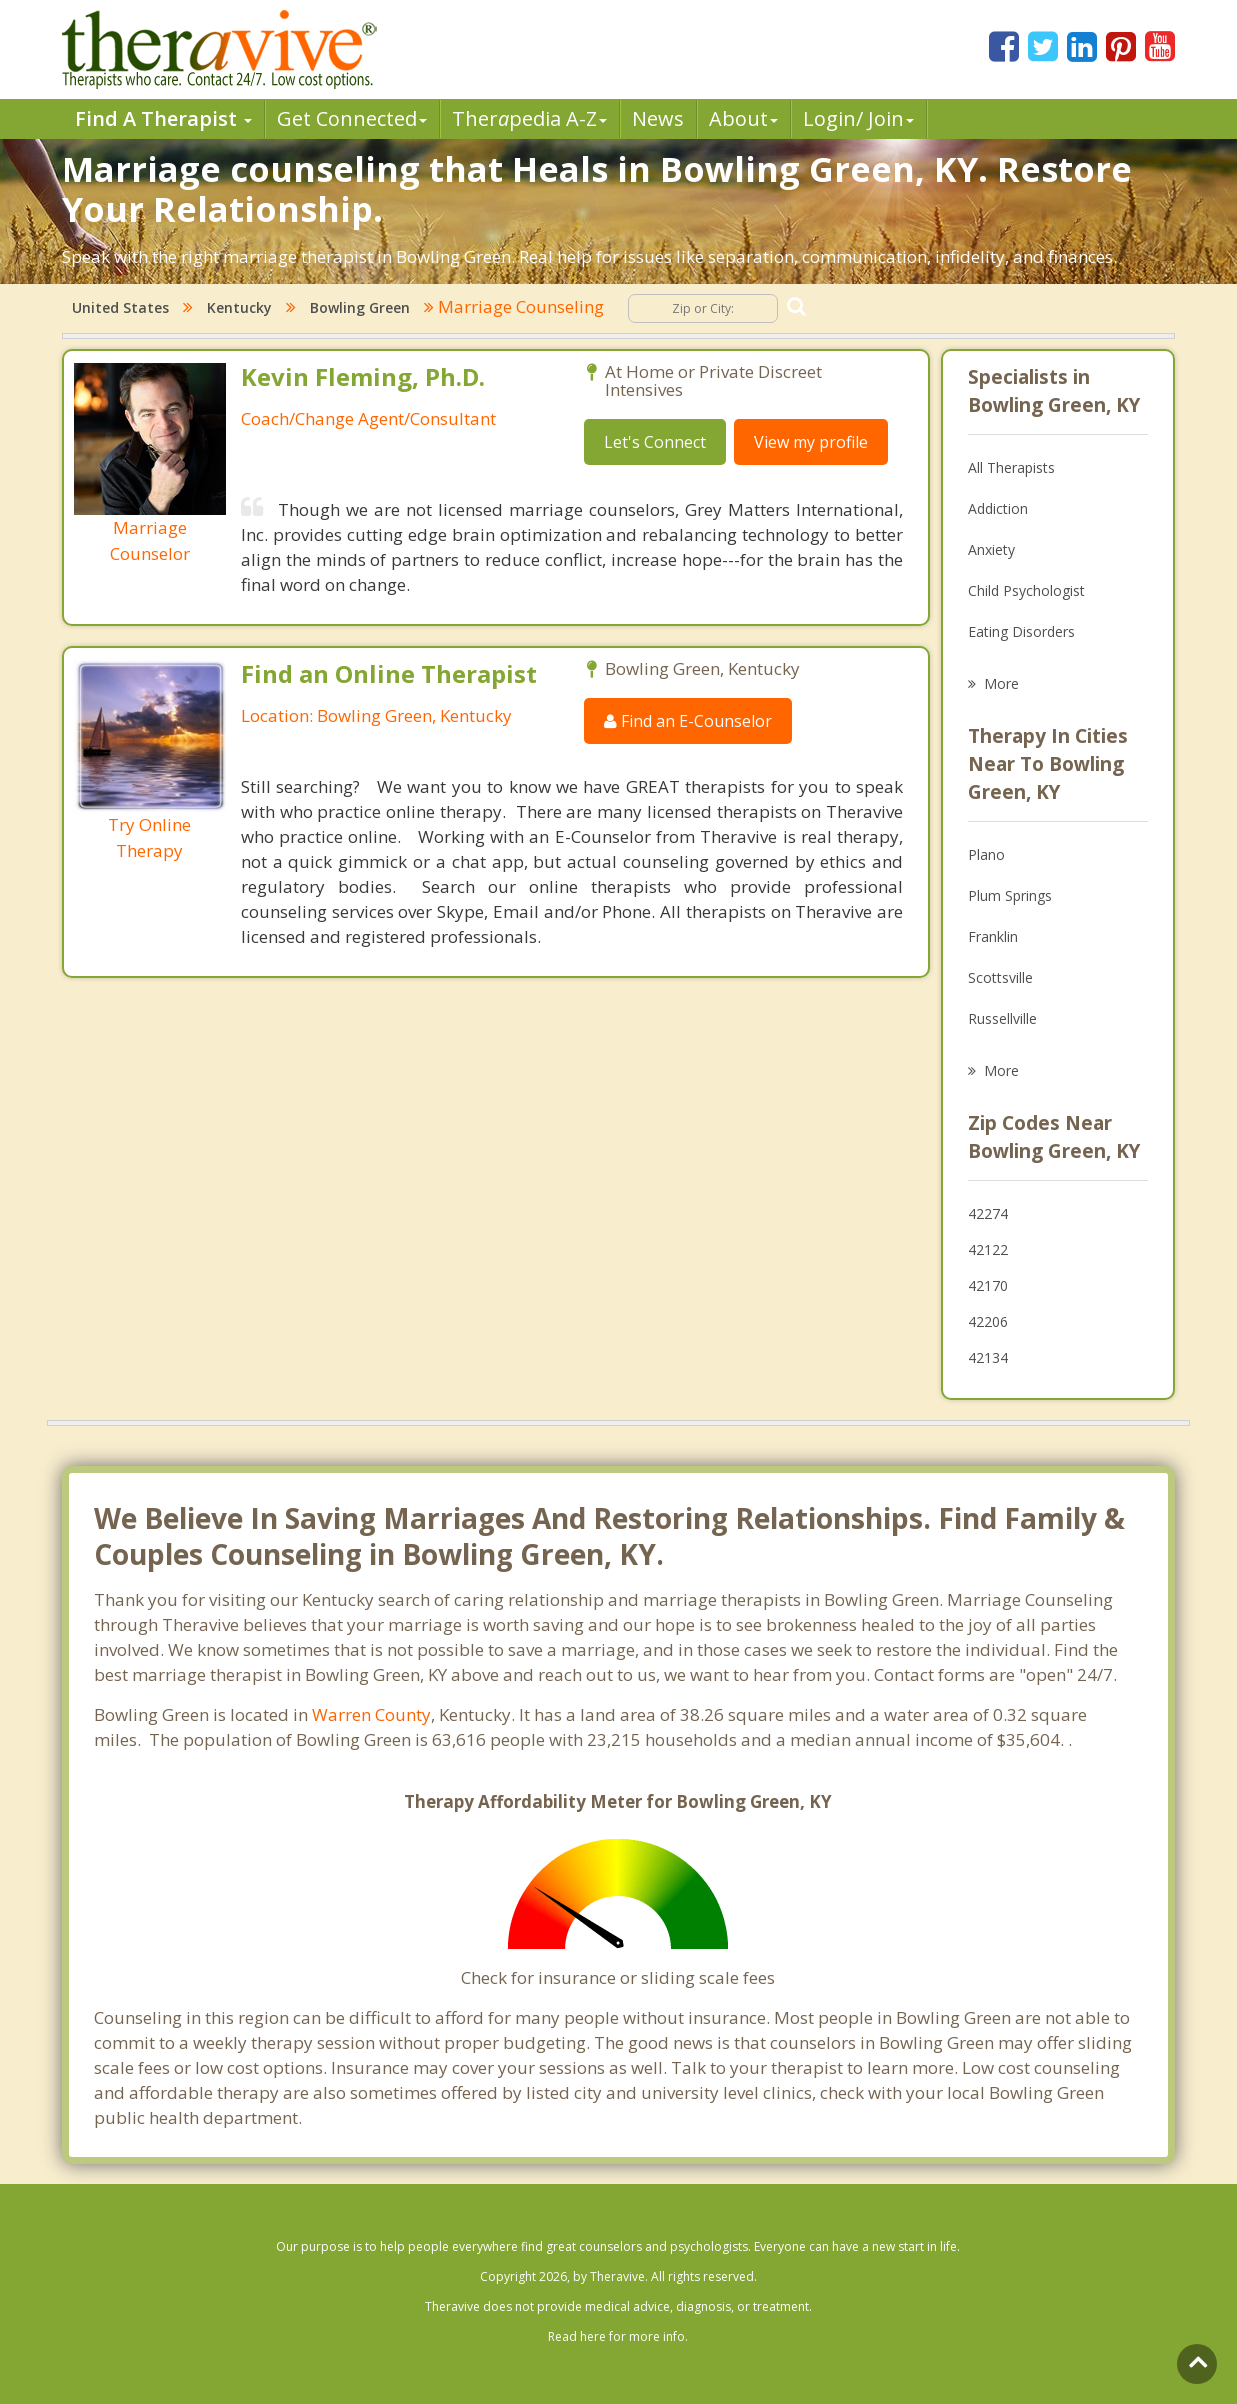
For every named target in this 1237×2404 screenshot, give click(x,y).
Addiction (998, 508)
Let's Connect (655, 442)
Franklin (993, 936)
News (658, 118)
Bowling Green (360, 307)
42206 (988, 1321)
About (743, 118)
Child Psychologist (1026, 590)
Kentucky (239, 307)
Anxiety (991, 549)
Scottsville (1000, 977)
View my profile (811, 442)
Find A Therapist (163, 118)
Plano (986, 854)
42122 (988, 1249)
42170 (988, 1285)
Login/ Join (858, 118)
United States (120, 307)
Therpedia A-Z (529, 118)
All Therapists (1011, 467)
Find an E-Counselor (688, 721)
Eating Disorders (1021, 631)
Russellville (1002, 1018)
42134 (988, 1357)
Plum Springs (1010, 895)
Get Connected (352, 118)
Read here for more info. (618, 2336)
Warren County (371, 1714)
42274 (988, 1213)
